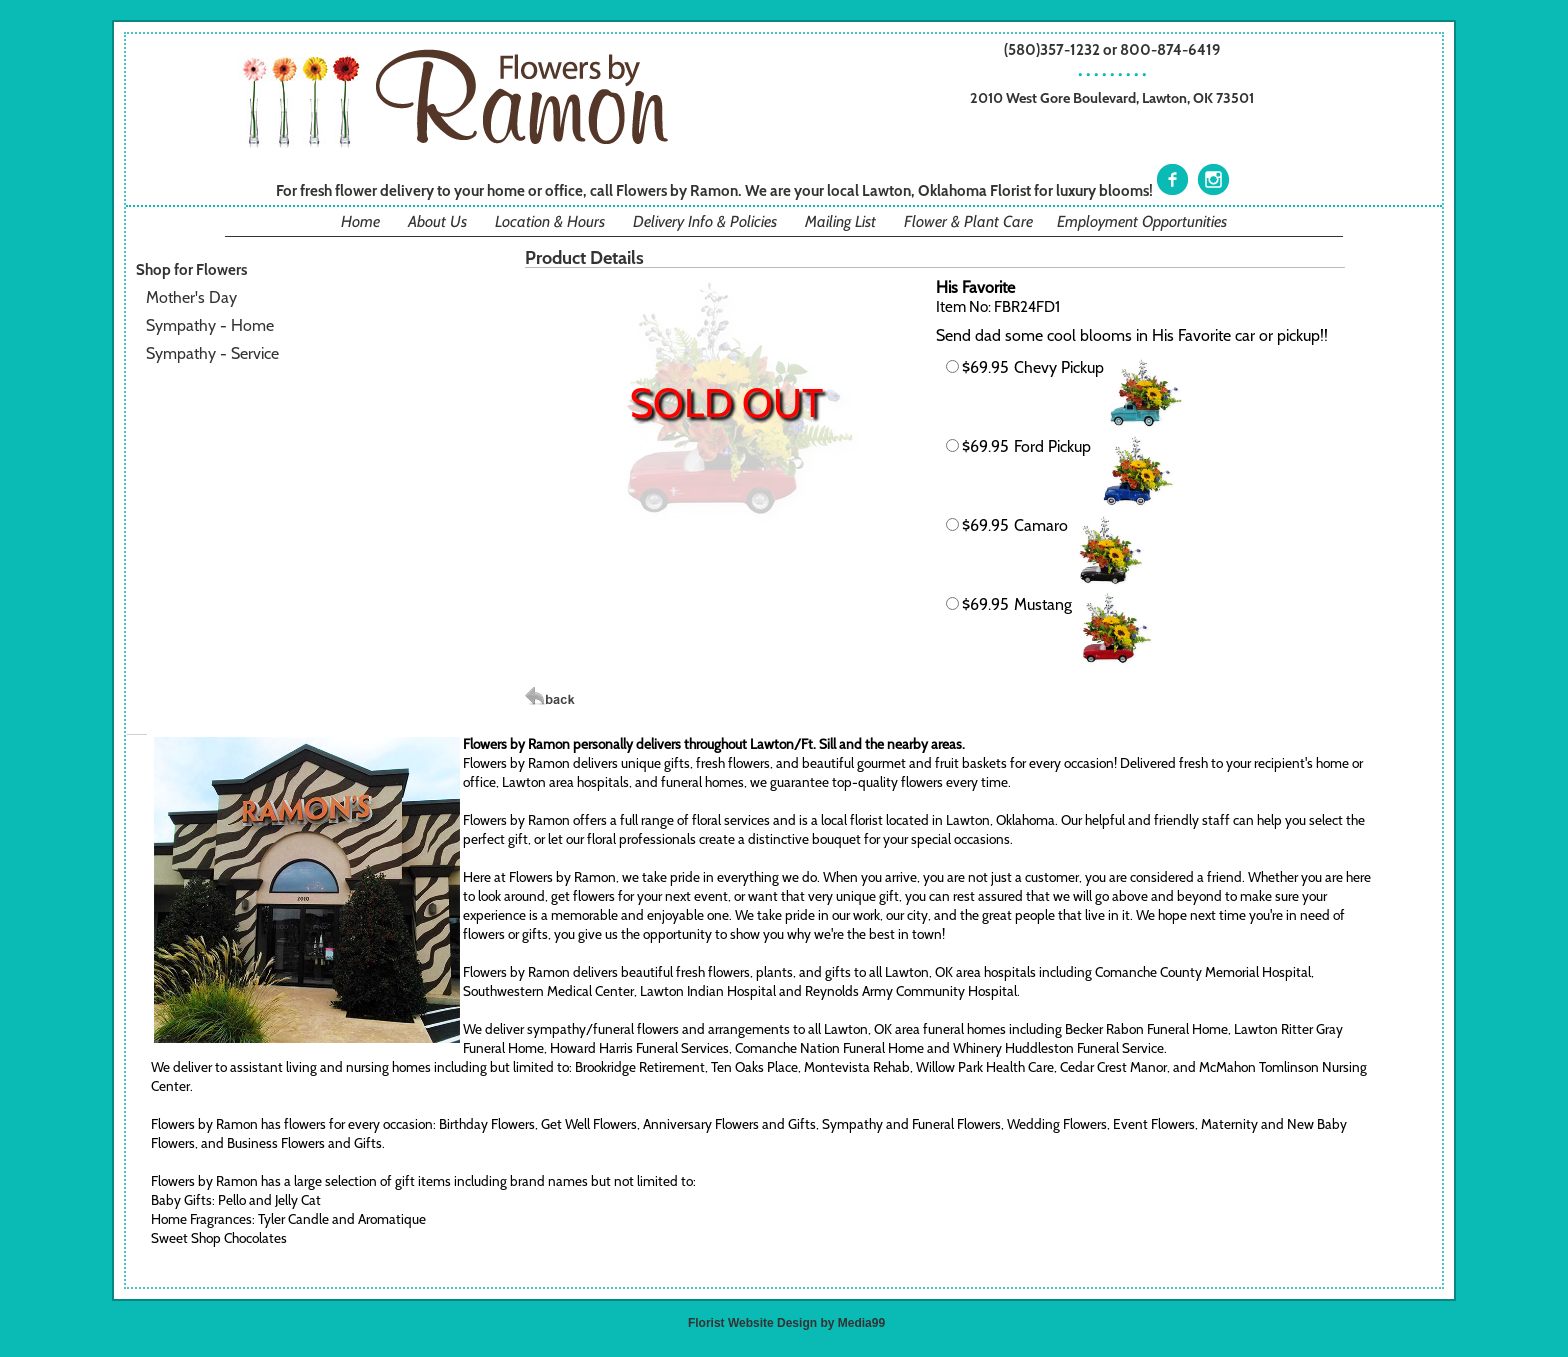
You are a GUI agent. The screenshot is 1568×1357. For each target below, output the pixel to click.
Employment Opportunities (1142, 221)
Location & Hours (550, 221)
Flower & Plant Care (968, 221)
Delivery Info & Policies (705, 221)
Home (360, 221)
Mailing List (840, 221)
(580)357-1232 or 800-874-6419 (1112, 49)
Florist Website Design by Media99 (786, 1323)
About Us (437, 221)
